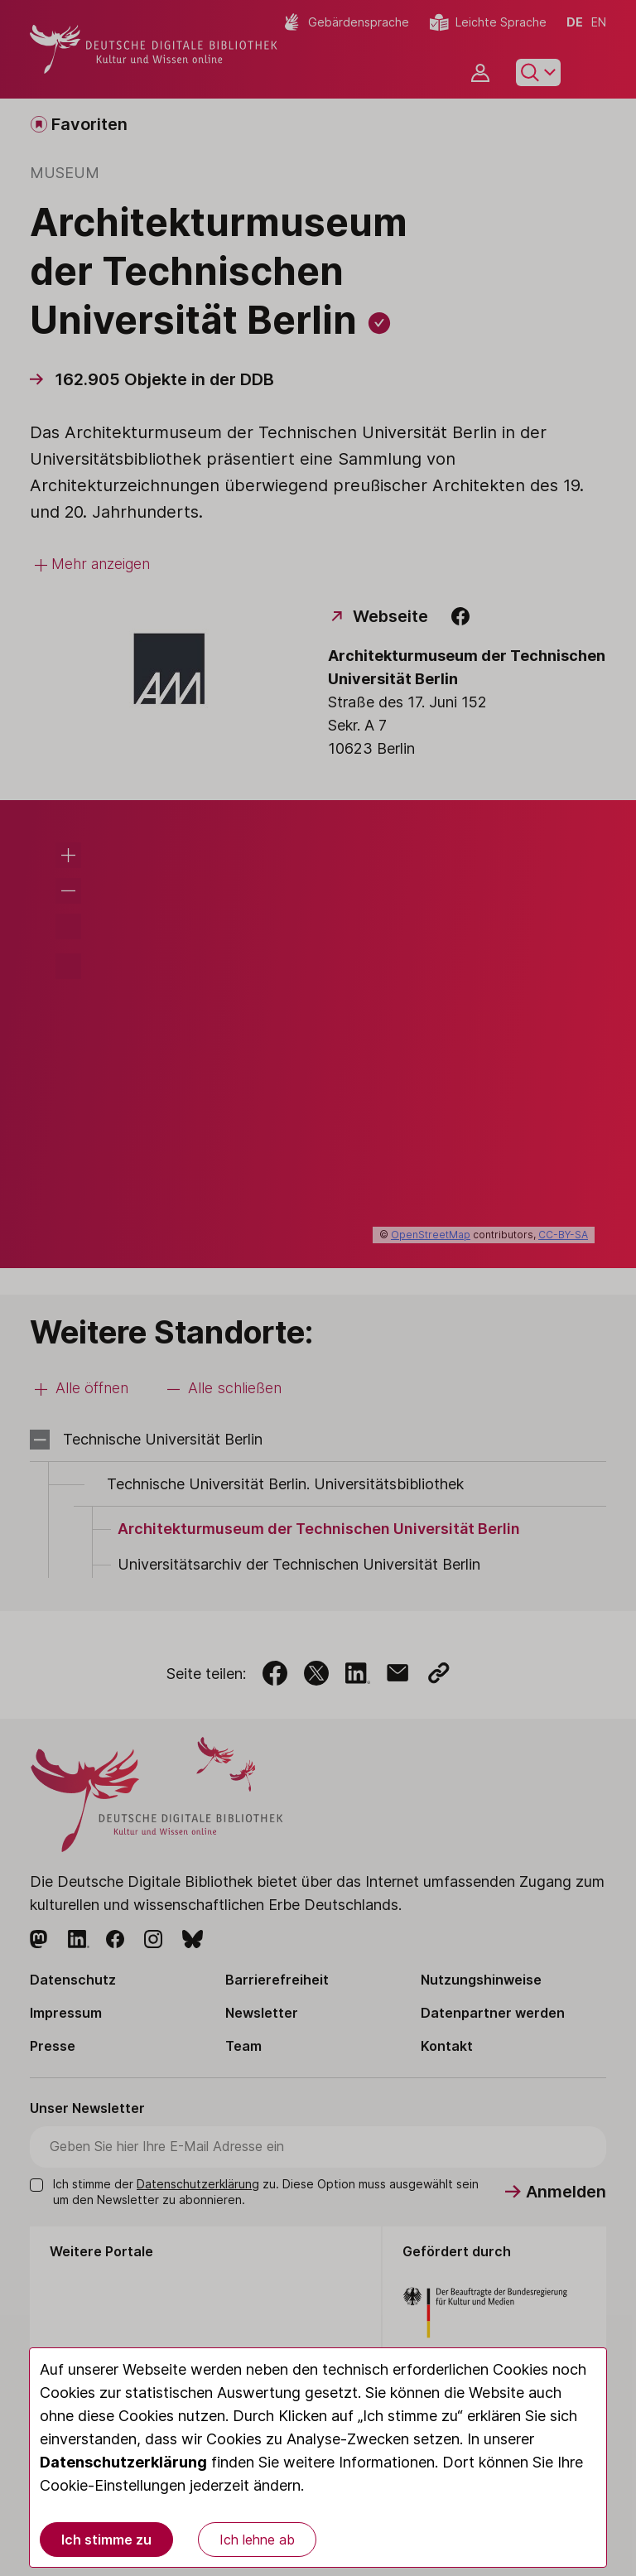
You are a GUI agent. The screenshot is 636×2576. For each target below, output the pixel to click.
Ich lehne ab (257, 2539)
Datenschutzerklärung (123, 2462)
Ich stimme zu (106, 2539)
